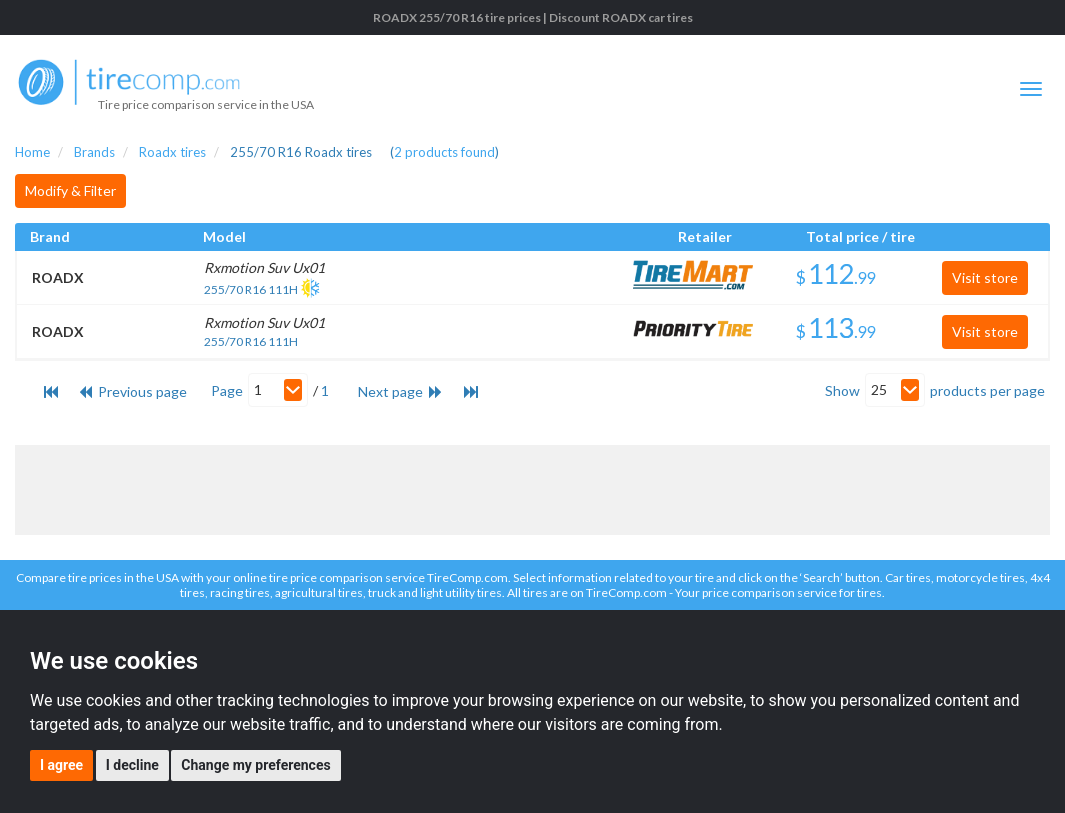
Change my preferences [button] (255, 765)
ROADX (58, 277)
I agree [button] (61, 765)
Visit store (985, 277)
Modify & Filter (70, 190)
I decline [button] (132, 765)
